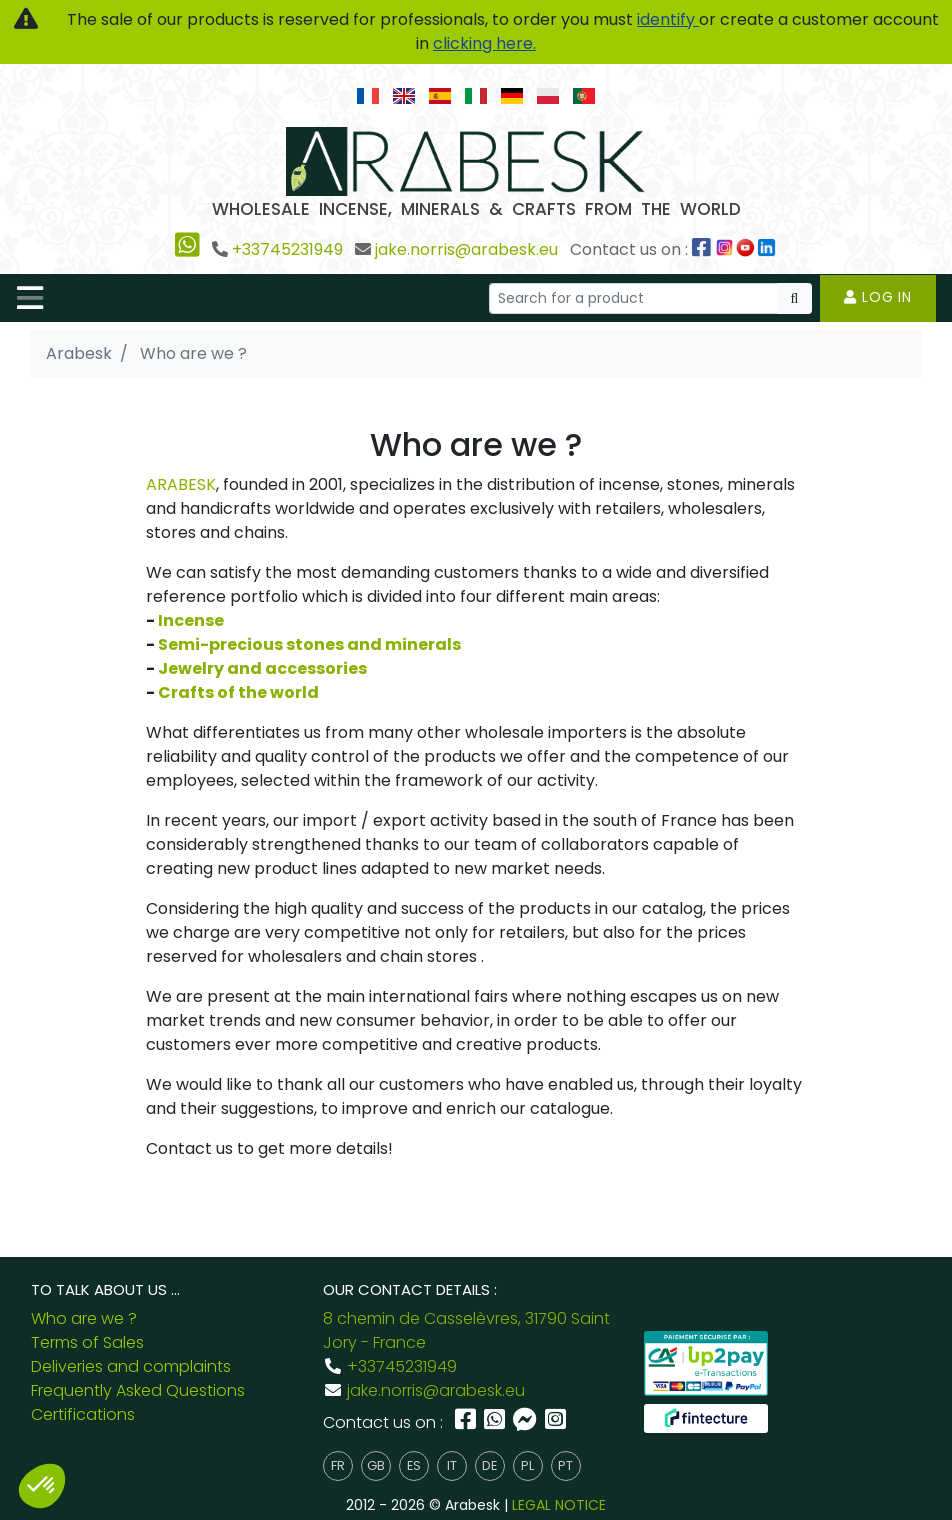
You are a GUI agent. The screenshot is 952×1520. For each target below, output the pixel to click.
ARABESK (181, 484)
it (452, 1465)
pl (527, 1465)
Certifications (83, 1414)
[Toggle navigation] (30, 298)
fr (338, 1465)
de (489, 1465)
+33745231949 (287, 249)
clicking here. (484, 43)
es (414, 1465)
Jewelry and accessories (262, 668)
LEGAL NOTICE (559, 1505)
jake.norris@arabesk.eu (466, 249)
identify (668, 19)
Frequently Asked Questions (138, 1390)
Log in (878, 297)
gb (376, 1465)
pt (565, 1465)
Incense (191, 620)
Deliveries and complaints (131, 1366)
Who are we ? (84, 1318)
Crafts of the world (238, 692)
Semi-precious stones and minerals (309, 644)
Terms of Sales (87, 1342)
